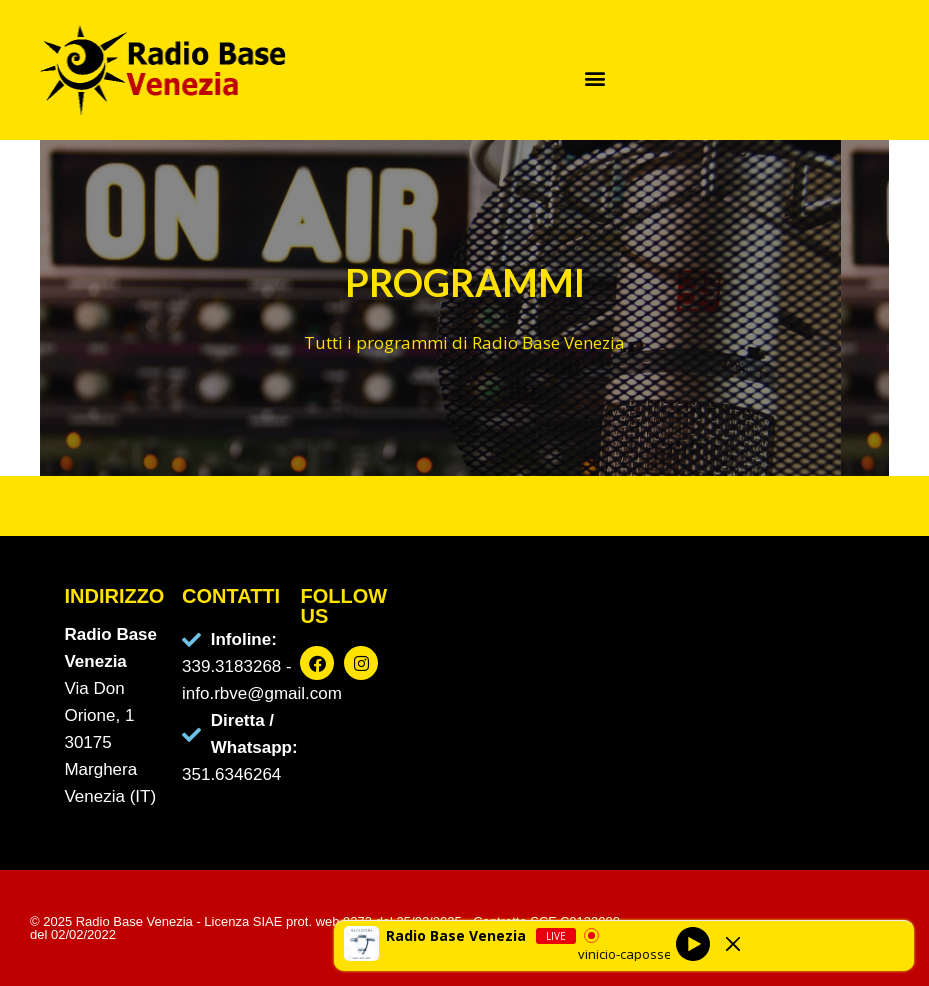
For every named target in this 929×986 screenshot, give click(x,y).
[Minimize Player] (733, 944)
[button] (594, 77)
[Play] (693, 943)
